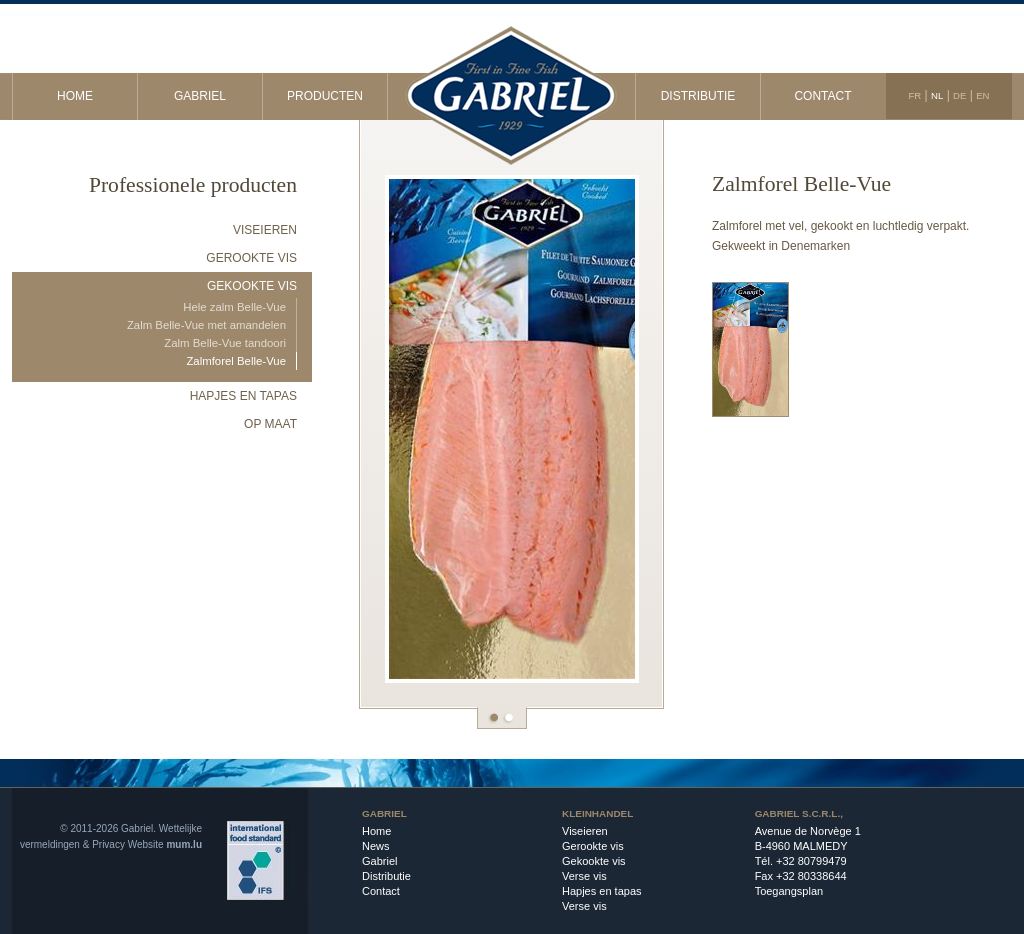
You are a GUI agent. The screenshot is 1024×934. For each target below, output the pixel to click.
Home (75, 96)
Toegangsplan (789, 891)
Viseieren (265, 230)
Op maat (270, 424)
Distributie (698, 96)
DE (959, 95)
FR (914, 95)
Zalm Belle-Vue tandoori (225, 343)
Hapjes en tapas (243, 396)
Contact (822, 96)
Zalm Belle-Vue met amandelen (206, 325)
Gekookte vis (252, 286)
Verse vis (584, 876)
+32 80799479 (811, 861)
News (376, 846)
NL (937, 95)
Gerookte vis (251, 258)
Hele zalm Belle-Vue (234, 307)
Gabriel (200, 96)
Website (146, 844)
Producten (325, 96)
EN (982, 95)
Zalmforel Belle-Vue (236, 361)
